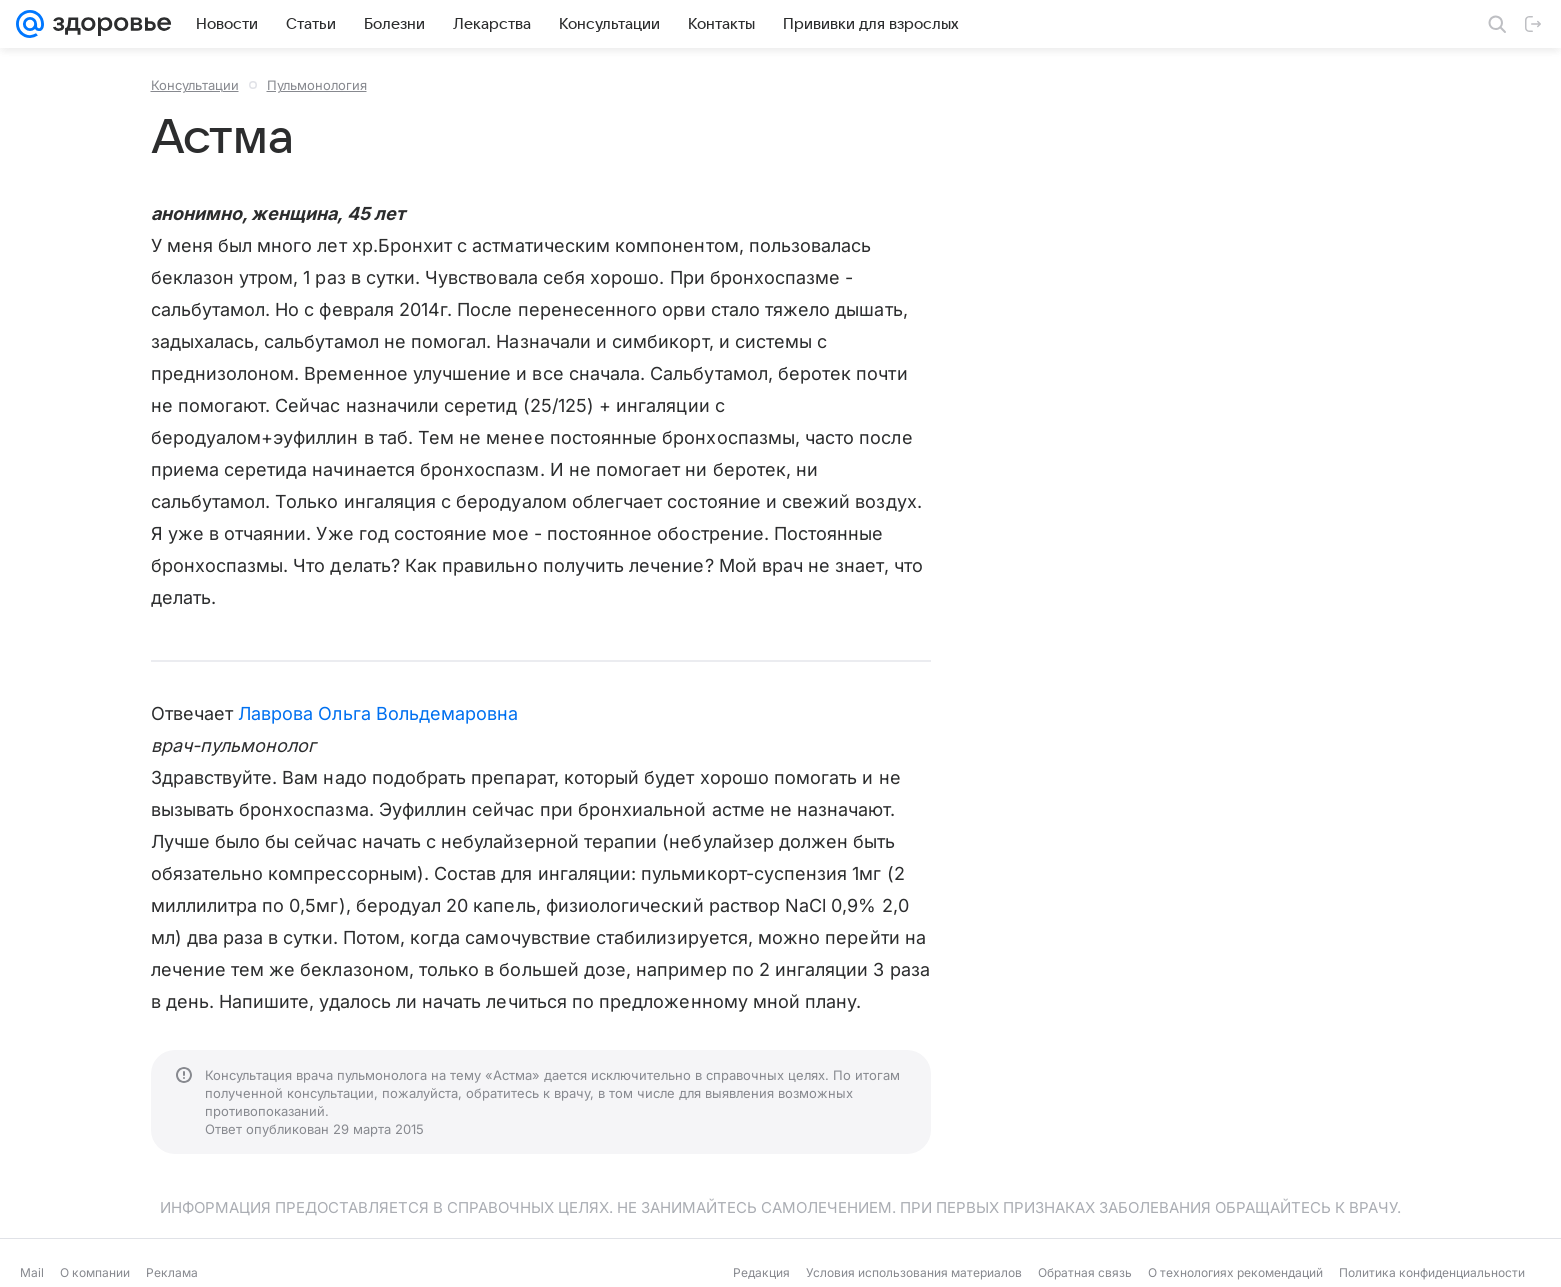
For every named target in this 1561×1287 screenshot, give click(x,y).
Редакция (761, 1272)
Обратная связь (1085, 1272)
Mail (32, 1272)
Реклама (172, 1272)
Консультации (195, 85)
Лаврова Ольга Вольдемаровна (378, 713)
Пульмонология (317, 85)
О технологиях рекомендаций (1235, 1272)
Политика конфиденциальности (1432, 1272)
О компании (95, 1272)
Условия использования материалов (914, 1272)
